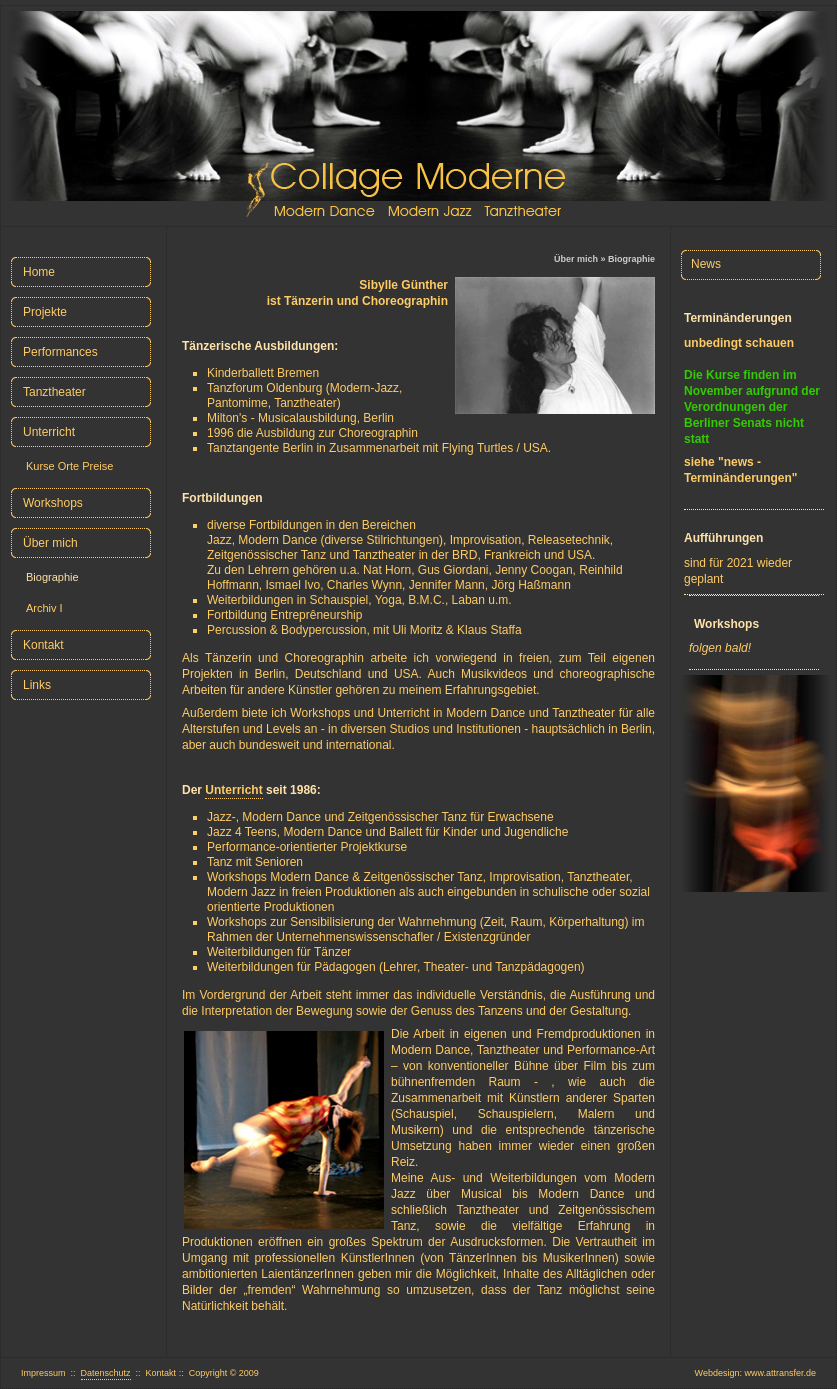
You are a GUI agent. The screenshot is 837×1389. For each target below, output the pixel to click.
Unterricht (233, 790)
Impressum (43, 1373)
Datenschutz (106, 1373)
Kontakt (161, 1373)
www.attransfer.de (780, 1373)
